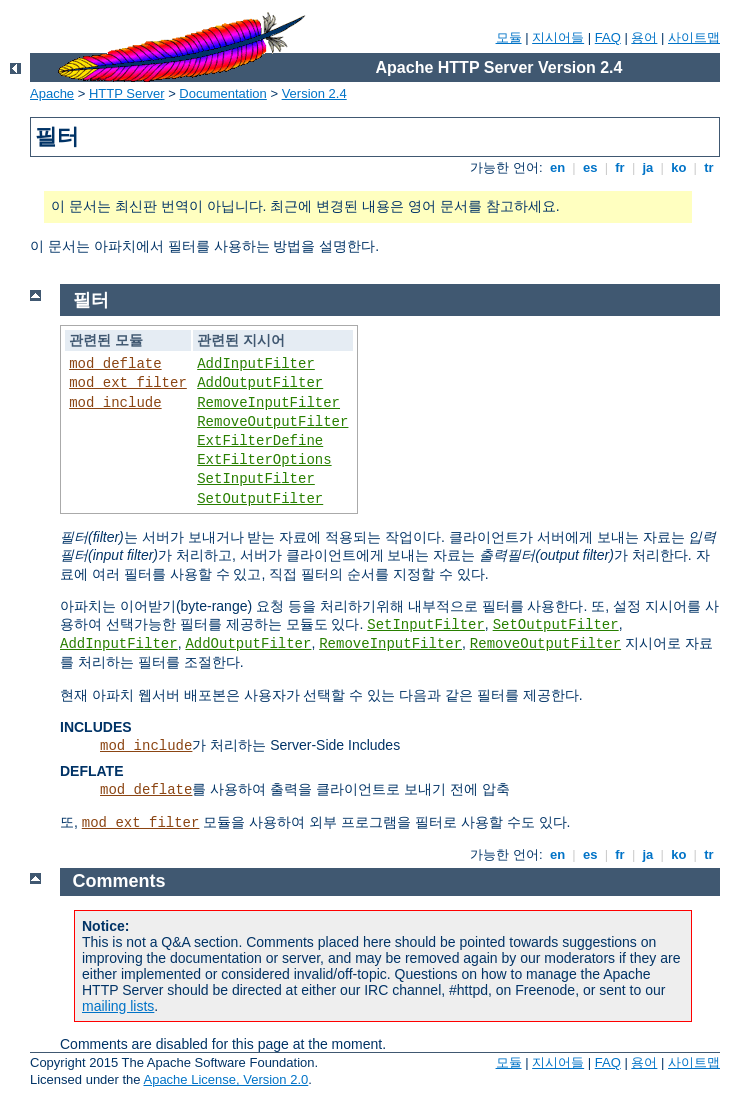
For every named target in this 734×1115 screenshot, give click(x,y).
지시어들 (558, 37)
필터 (91, 300)
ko (679, 167)
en (557, 167)
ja (648, 167)
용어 (644, 37)
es (590, 167)
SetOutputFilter (260, 499)
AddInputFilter (256, 364)
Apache (52, 93)
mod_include (115, 403)
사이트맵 (694, 37)
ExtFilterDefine (260, 441)
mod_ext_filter (128, 383)
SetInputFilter (256, 479)
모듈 (509, 37)
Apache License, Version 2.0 (225, 1079)
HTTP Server (127, 93)
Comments (119, 881)
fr (620, 167)
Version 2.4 (314, 93)
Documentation (222, 93)
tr (709, 167)
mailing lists (118, 1006)
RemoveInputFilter (268, 403)
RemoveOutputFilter (272, 422)
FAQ (608, 37)
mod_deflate (115, 364)
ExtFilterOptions (264, 460)
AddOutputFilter (260, 383)
